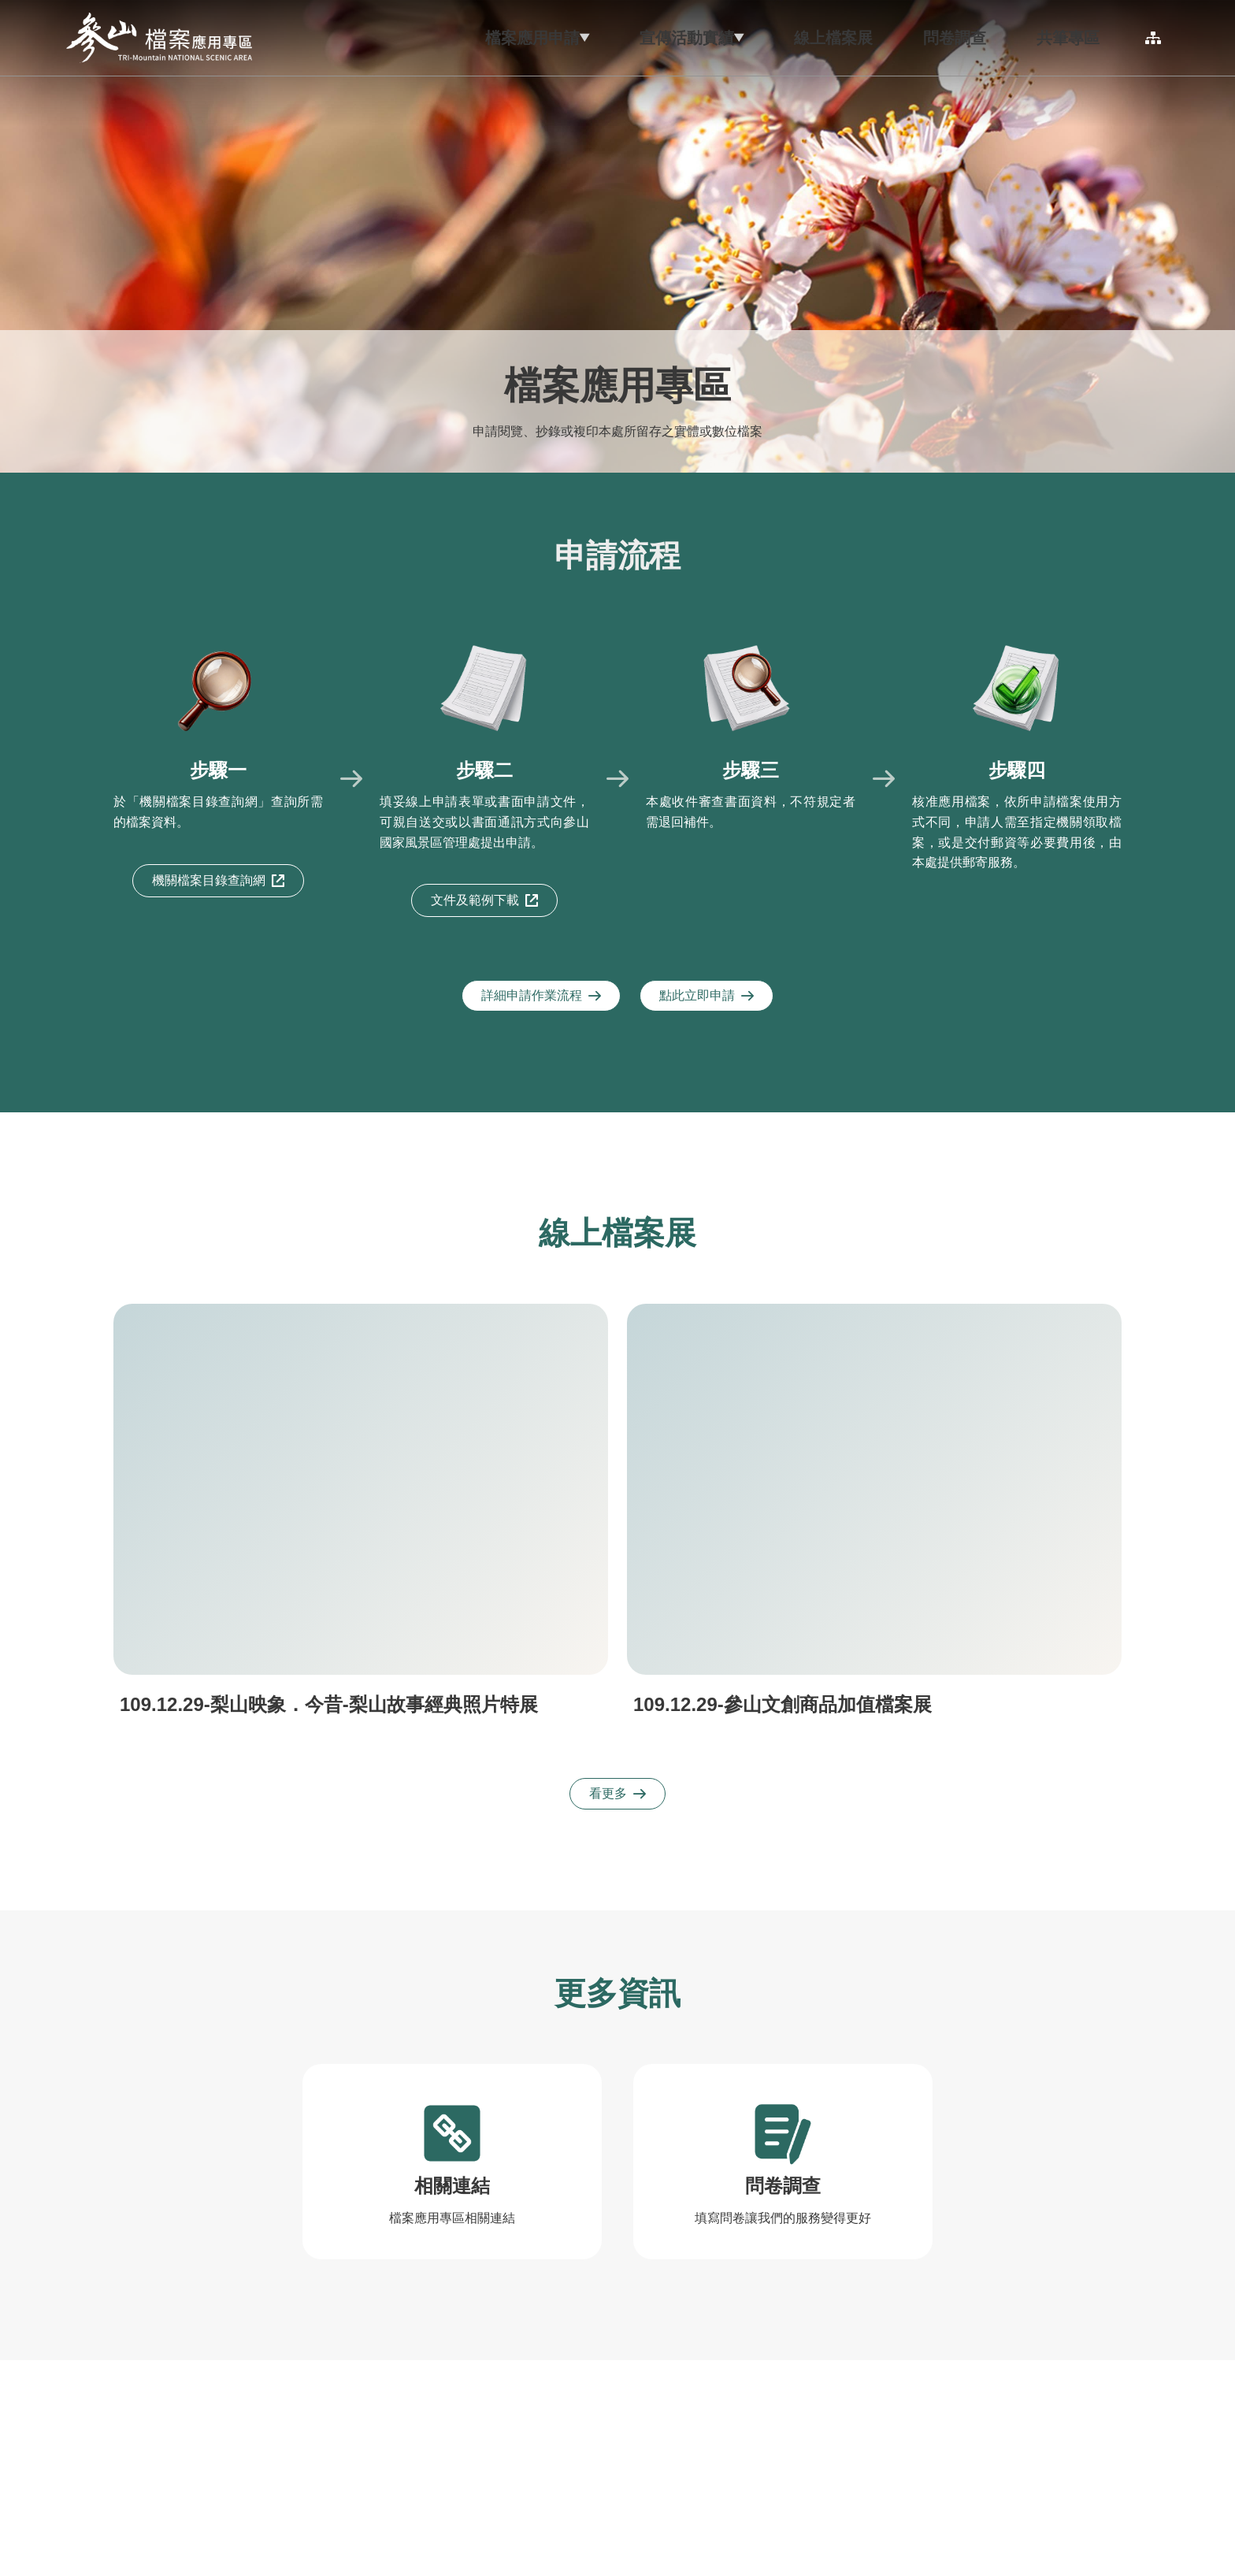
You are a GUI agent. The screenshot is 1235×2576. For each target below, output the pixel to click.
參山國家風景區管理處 (159, 38)
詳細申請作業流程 (541, 995)
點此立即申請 (706, 995)
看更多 (617, 1793)
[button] (445, 38)
